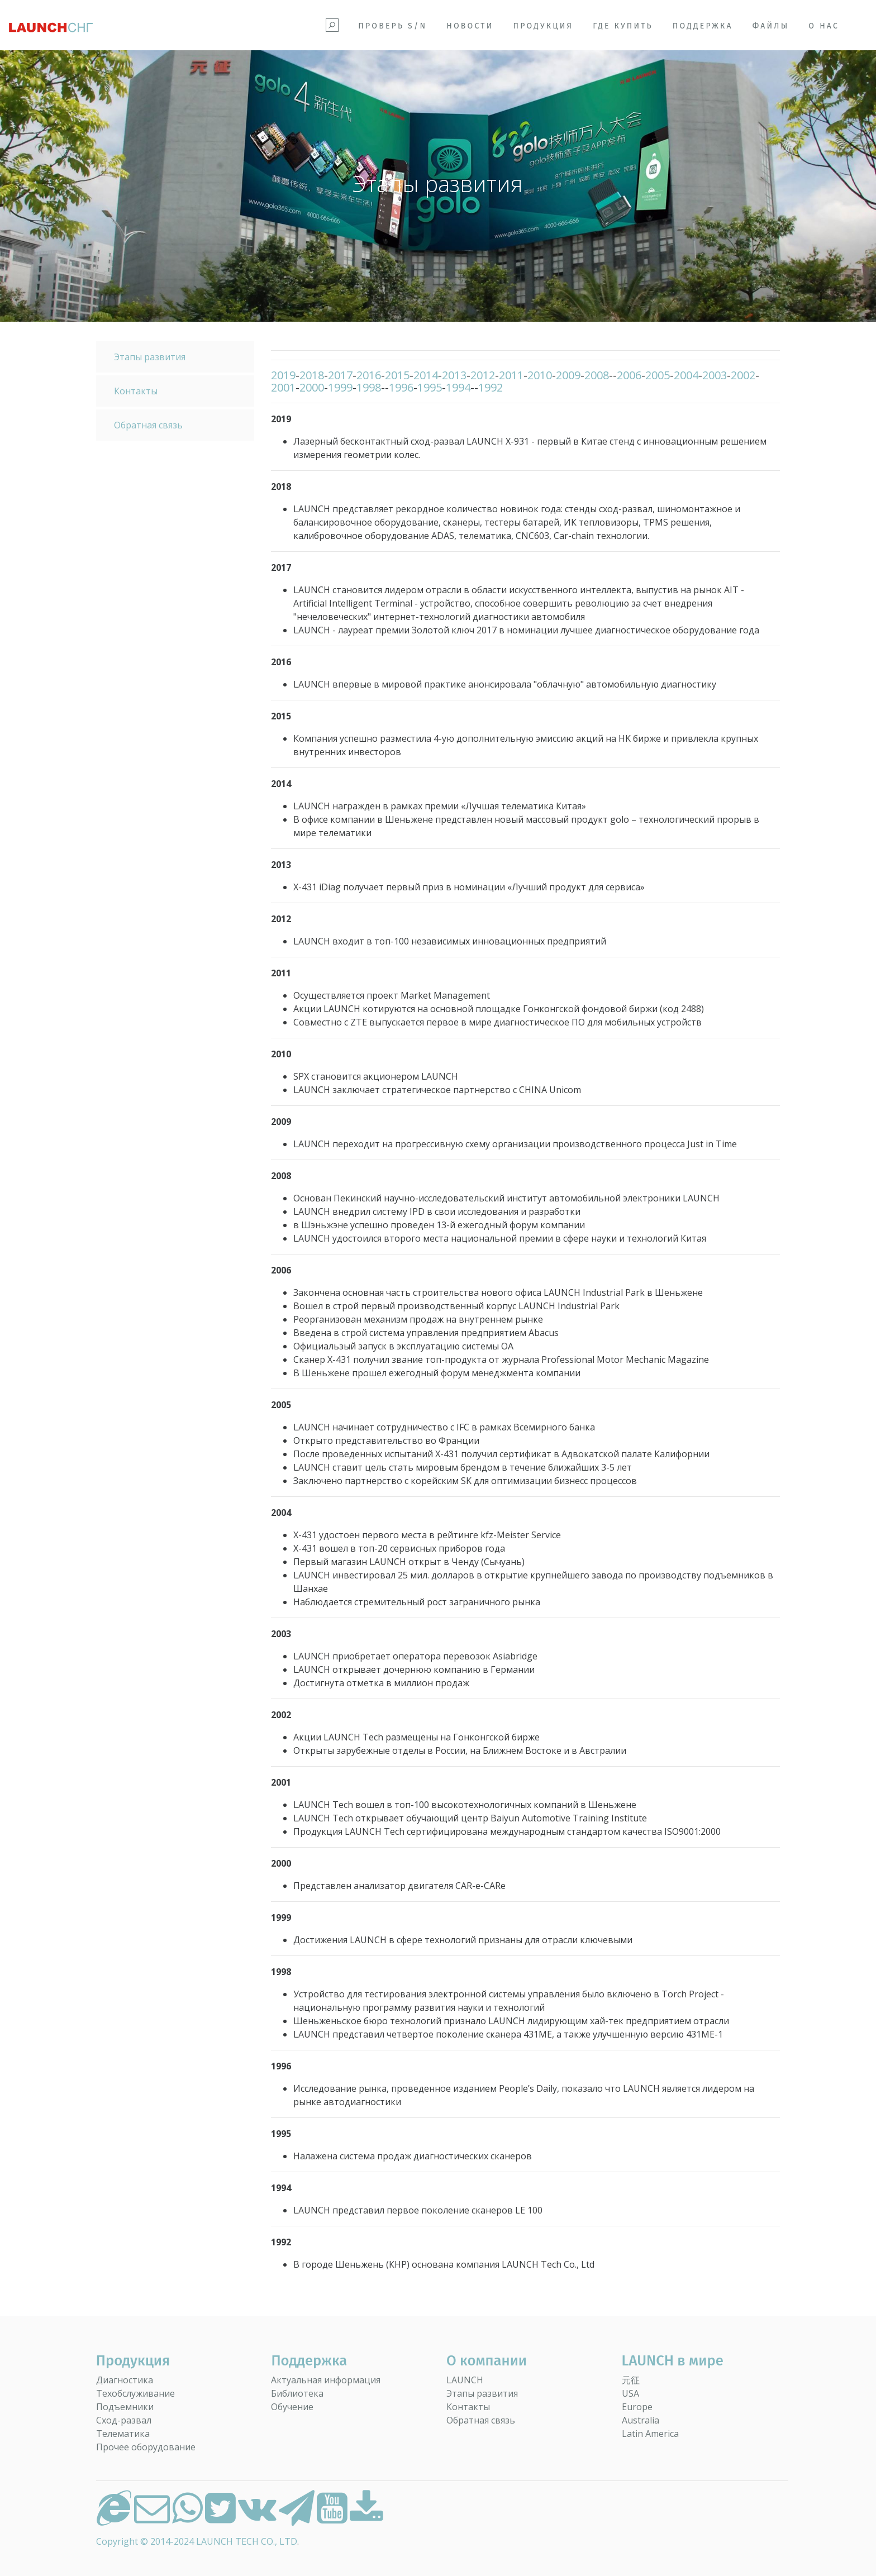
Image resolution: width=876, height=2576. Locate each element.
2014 (425, 375)
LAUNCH (464, 2380)
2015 (397, 375)
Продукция (543, 26)
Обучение (292, 2407)
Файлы (771, 26)
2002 (743, 375)
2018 (311, 375)
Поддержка (703, 26)
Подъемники (125, 2407)
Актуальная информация (325, 2380)
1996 (401, 387)
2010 (539, 375)
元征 (631, 2380)
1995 (429, 387)
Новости (469, 26)
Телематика (123, 2433)
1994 (458, 387)
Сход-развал (123, 2420)
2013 (454, 375)
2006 (629, 375)
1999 (340, 387)
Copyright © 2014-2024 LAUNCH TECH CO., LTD (196, 2541)
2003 (714, 375)
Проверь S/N (392, 26)
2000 (311, 387)
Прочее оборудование (146, 2447)
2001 (283, 387)
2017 (340, 375)
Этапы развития (149, 357)
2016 (368, 375)
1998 (368, 387)
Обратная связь (148, 425)
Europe (637, 2407)
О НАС (823, 26)
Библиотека (297, 2393)
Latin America (650, 2433)
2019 (283, 375)
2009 (568, 375)
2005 (657, 375)
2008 (596, 375)
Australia (640, 2420)
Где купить (623, 26)
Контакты (136, 391)
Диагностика (124, 2380)
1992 (490, 387)
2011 (511, 375)
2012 (482, 375)
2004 (686, 375)
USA (630, 2393)
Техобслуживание (135, 2393)
